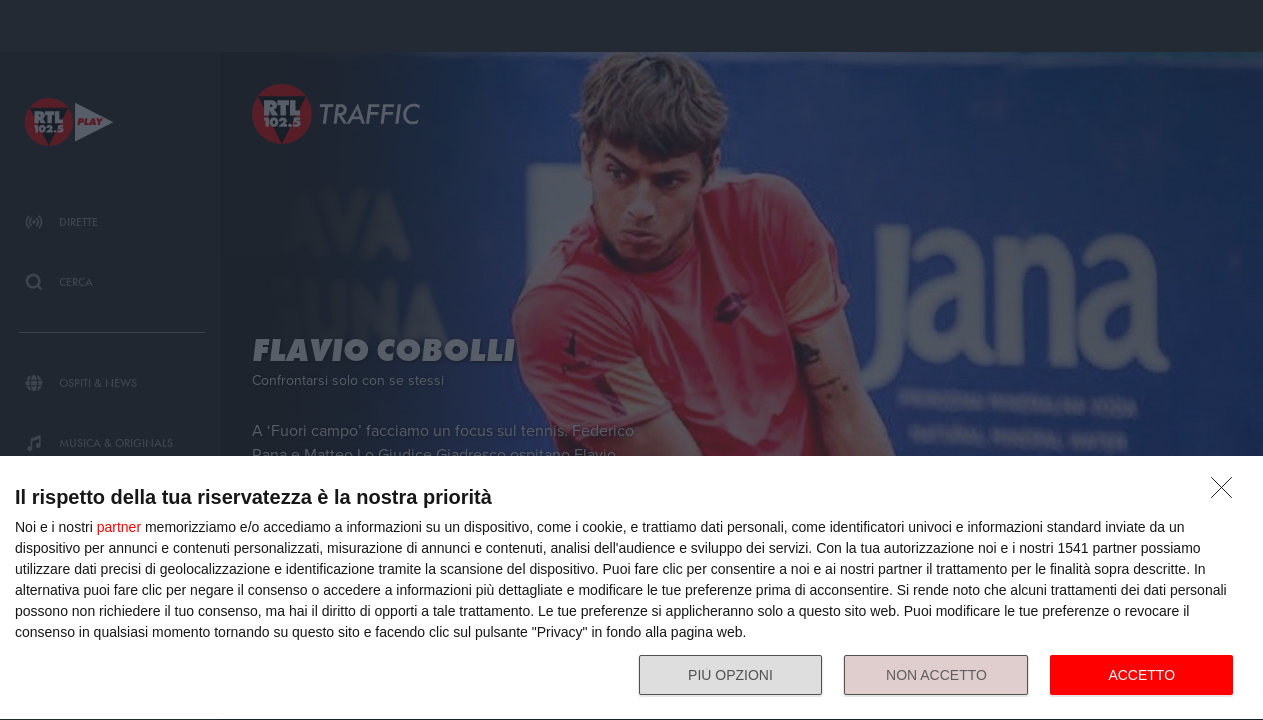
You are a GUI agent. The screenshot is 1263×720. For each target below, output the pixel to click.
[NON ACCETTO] (1227, 493)
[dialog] (631, 588)
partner (119, 527)
